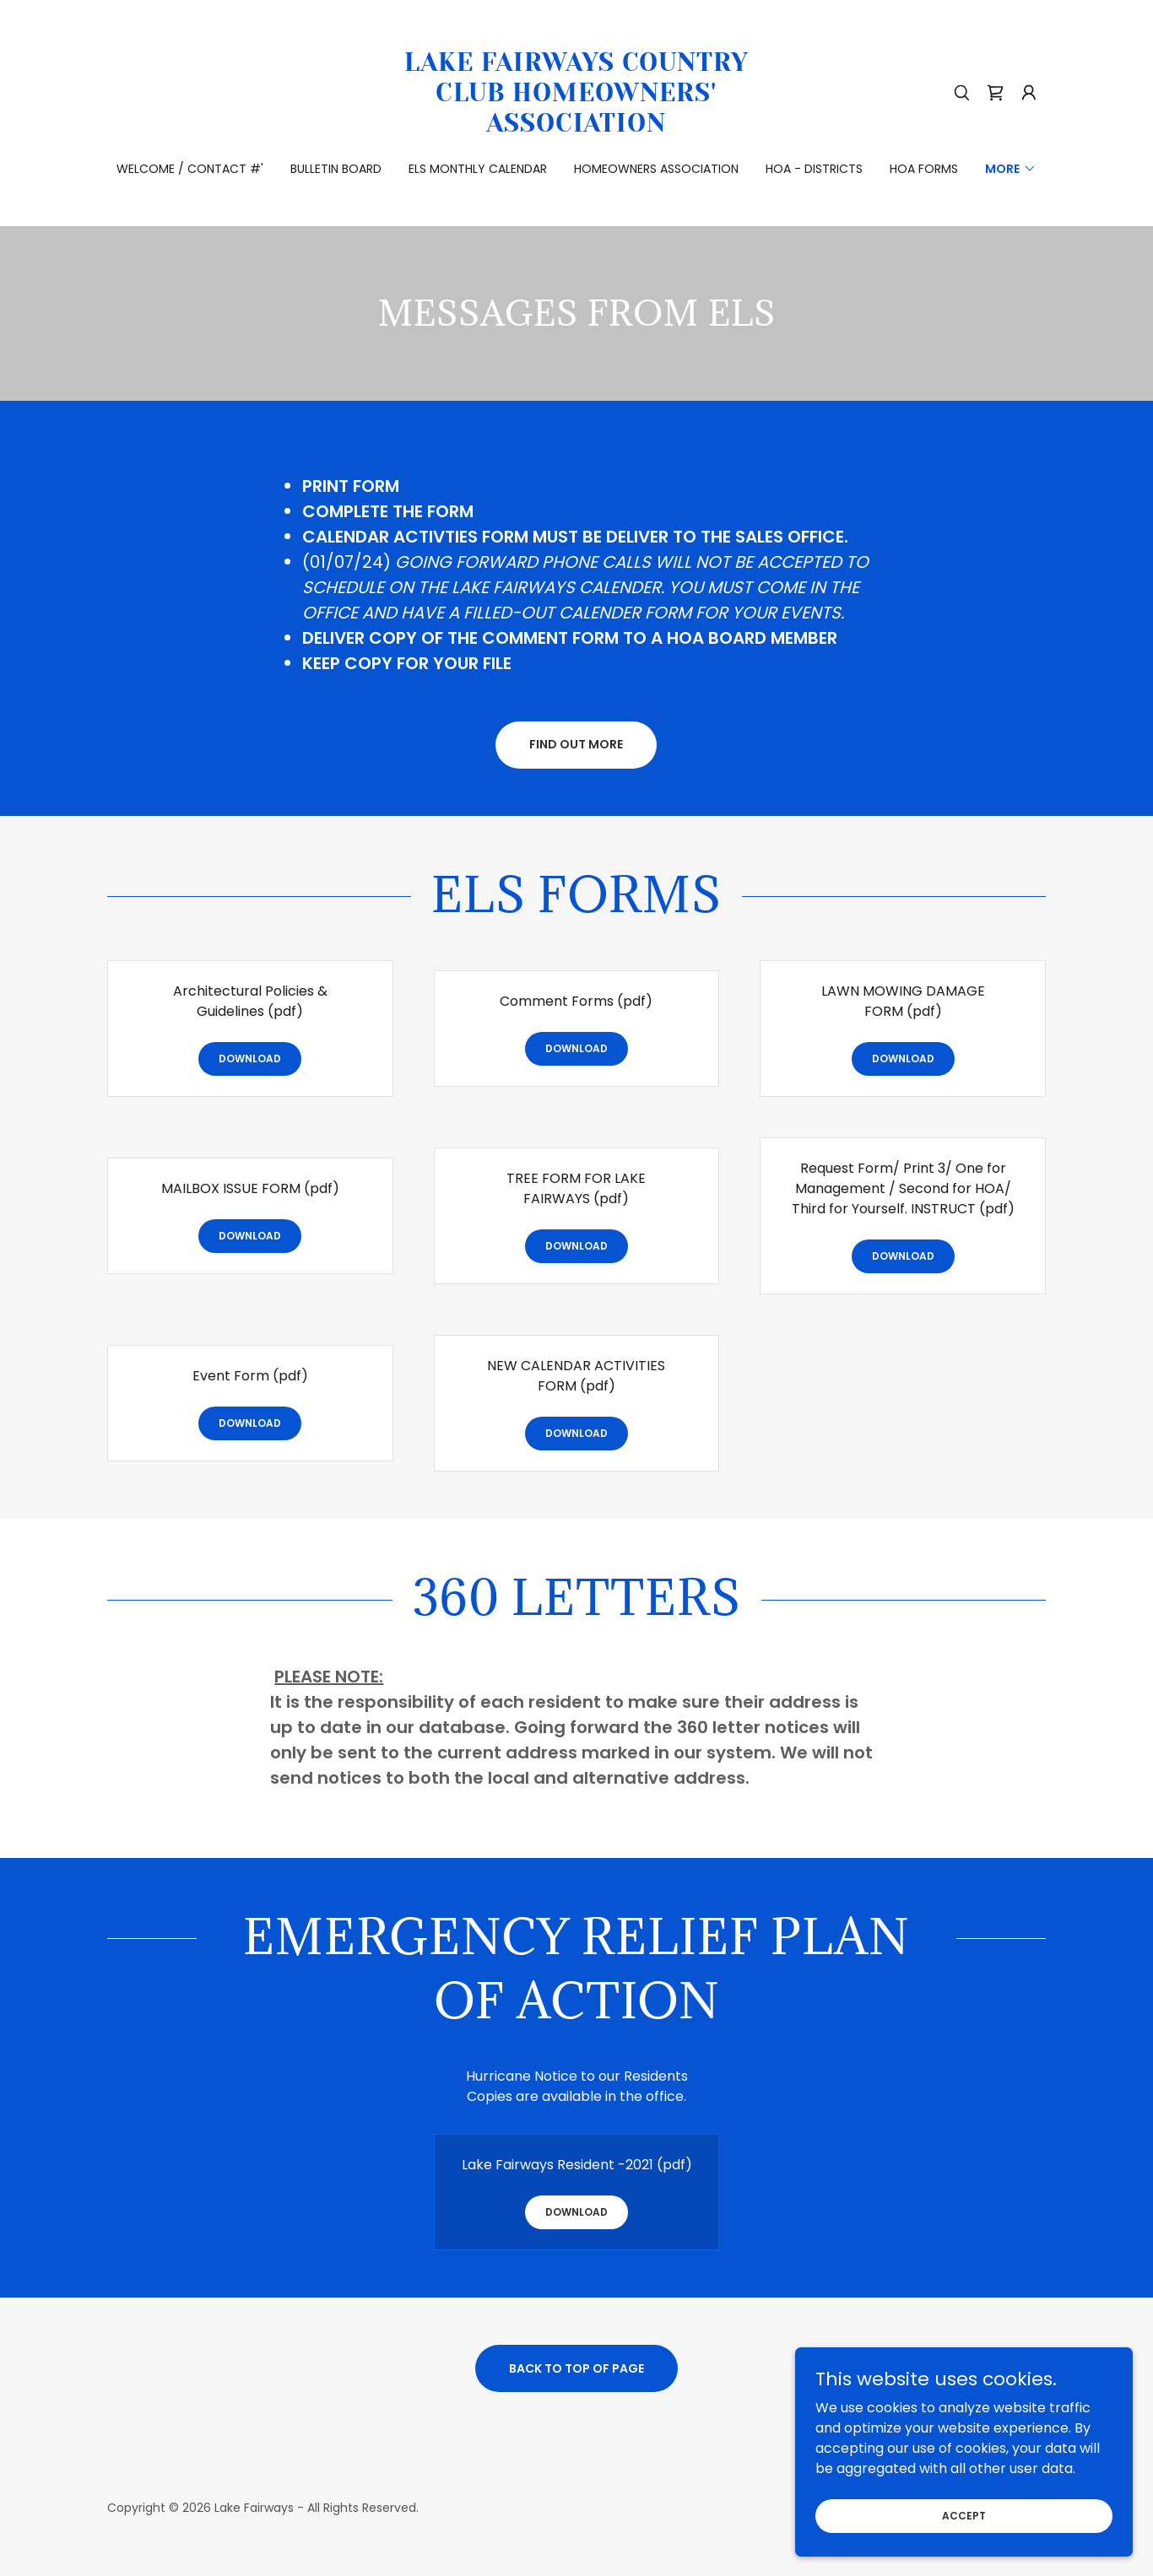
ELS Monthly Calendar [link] (478, 168)
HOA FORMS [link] (924, 168)
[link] (577, 127)
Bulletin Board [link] (336, 168)
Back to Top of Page (576, 2368)
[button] (1029, 93)
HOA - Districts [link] (814, 168)
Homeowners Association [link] (656, 168)
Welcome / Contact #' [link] (189, 168)
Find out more (576, 744)
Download (250, 1058)
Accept (964, 2515)
